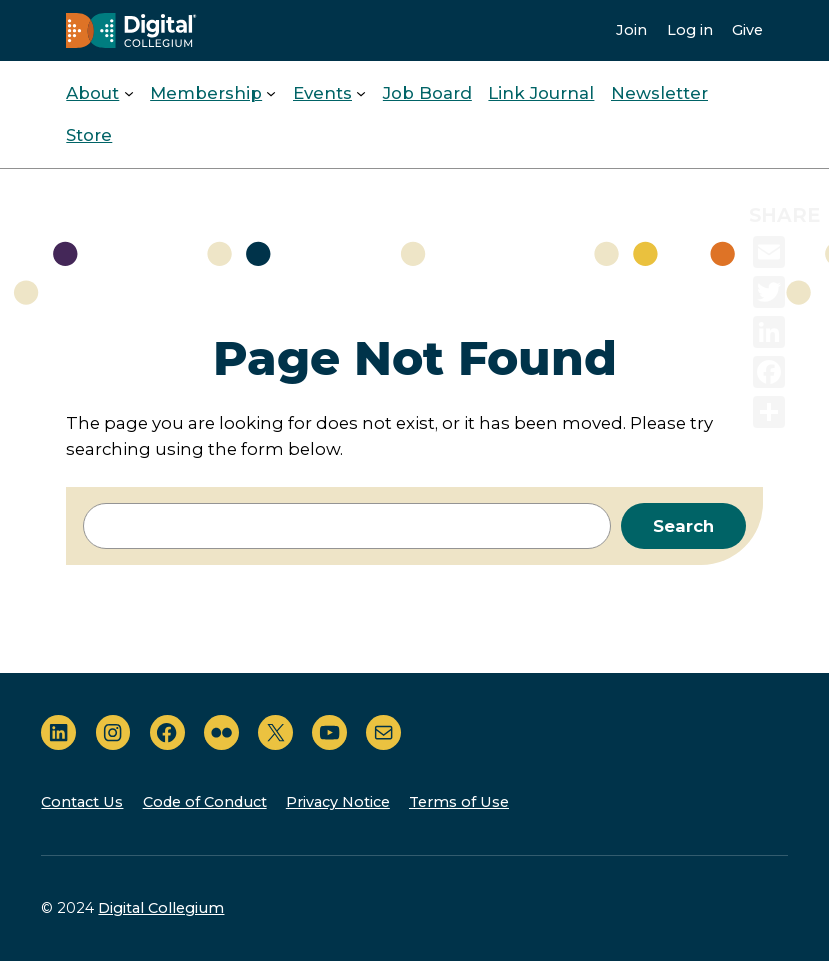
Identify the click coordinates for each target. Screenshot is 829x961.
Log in (690, 30)
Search (683, 526)
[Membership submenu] (271, 93)
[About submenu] (129, 93)
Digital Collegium (161, 908)
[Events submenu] (361, 93)
